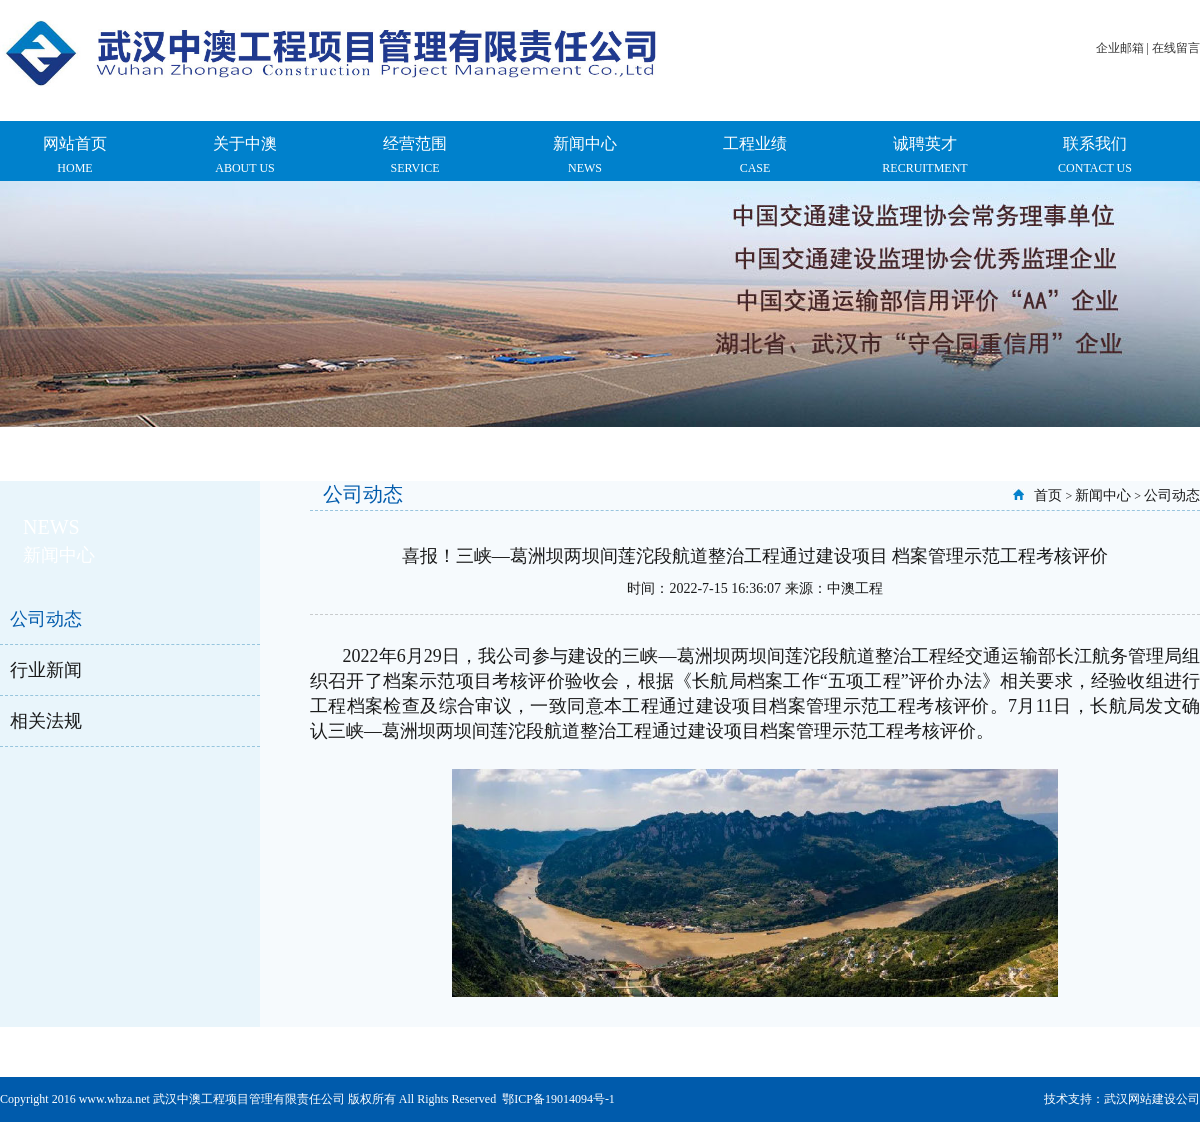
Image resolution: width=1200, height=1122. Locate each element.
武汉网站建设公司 (1152, 1099)
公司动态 (46, 619)
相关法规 (46, 721)
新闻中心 (1103, 495)
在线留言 (1176, 48)
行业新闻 (46, 670)
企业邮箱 (1120, 48)
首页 (1048, 495)
